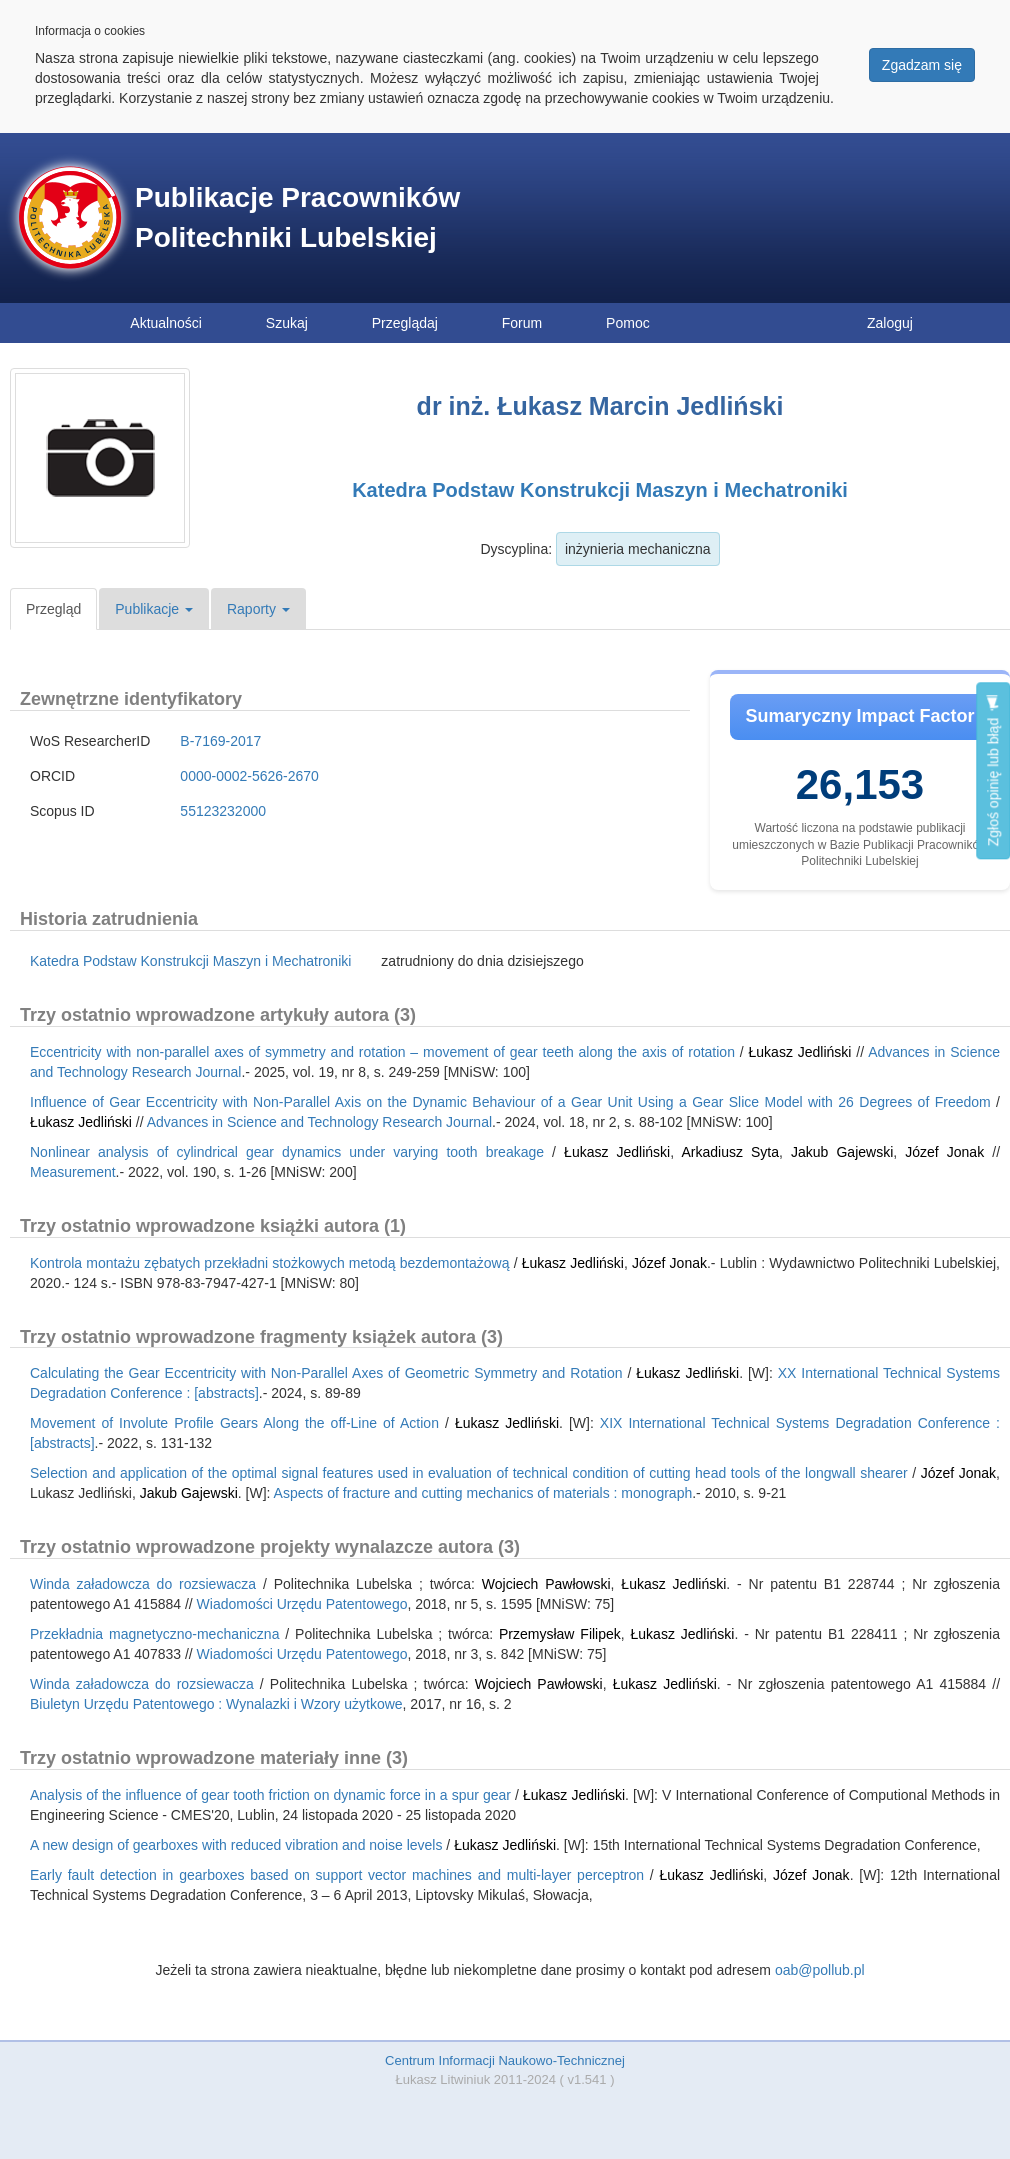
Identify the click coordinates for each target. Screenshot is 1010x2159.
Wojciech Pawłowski (546, 1584)
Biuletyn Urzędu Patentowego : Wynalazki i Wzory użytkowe (216, 1704)
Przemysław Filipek (560, 1634)
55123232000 (223, 811)
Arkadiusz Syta (730, 1152)
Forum (522, 323)
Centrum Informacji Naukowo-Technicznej (505, 2060)
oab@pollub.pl (820, 1970)
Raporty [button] (258, 609)
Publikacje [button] (154, 609)
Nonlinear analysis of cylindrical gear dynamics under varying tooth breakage (287, 1152)
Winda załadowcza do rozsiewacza (143, 1584)
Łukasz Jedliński (800, 1052)
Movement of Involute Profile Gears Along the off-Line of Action (234, 1423)
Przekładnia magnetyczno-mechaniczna (154, 1634)
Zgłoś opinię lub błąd (993, 770)
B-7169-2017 (220, 741)
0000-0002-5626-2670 (249, 776)
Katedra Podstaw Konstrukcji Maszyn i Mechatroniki (600, 490)
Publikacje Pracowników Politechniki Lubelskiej (297, 217)
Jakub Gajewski (842, 1152)
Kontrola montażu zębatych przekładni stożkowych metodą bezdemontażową (269, 1263)
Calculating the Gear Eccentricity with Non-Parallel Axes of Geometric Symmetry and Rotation (326, 1373)
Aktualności (166, 323)
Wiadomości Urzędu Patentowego (302, 1604)
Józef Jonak (944, 1152)
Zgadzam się (922, 65)
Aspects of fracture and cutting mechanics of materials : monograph (483, 1493)
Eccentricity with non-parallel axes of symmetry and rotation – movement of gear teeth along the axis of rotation (382, 1052)
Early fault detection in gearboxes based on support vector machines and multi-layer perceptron (337, 1875)
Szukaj (287, 323)
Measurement (73, 1172)
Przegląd (53, 609)
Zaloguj (890, 323)
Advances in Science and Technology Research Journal (319, 1122)
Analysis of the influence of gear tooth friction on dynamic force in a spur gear (270, 1795)
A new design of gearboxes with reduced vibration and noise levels (236, 1845)
